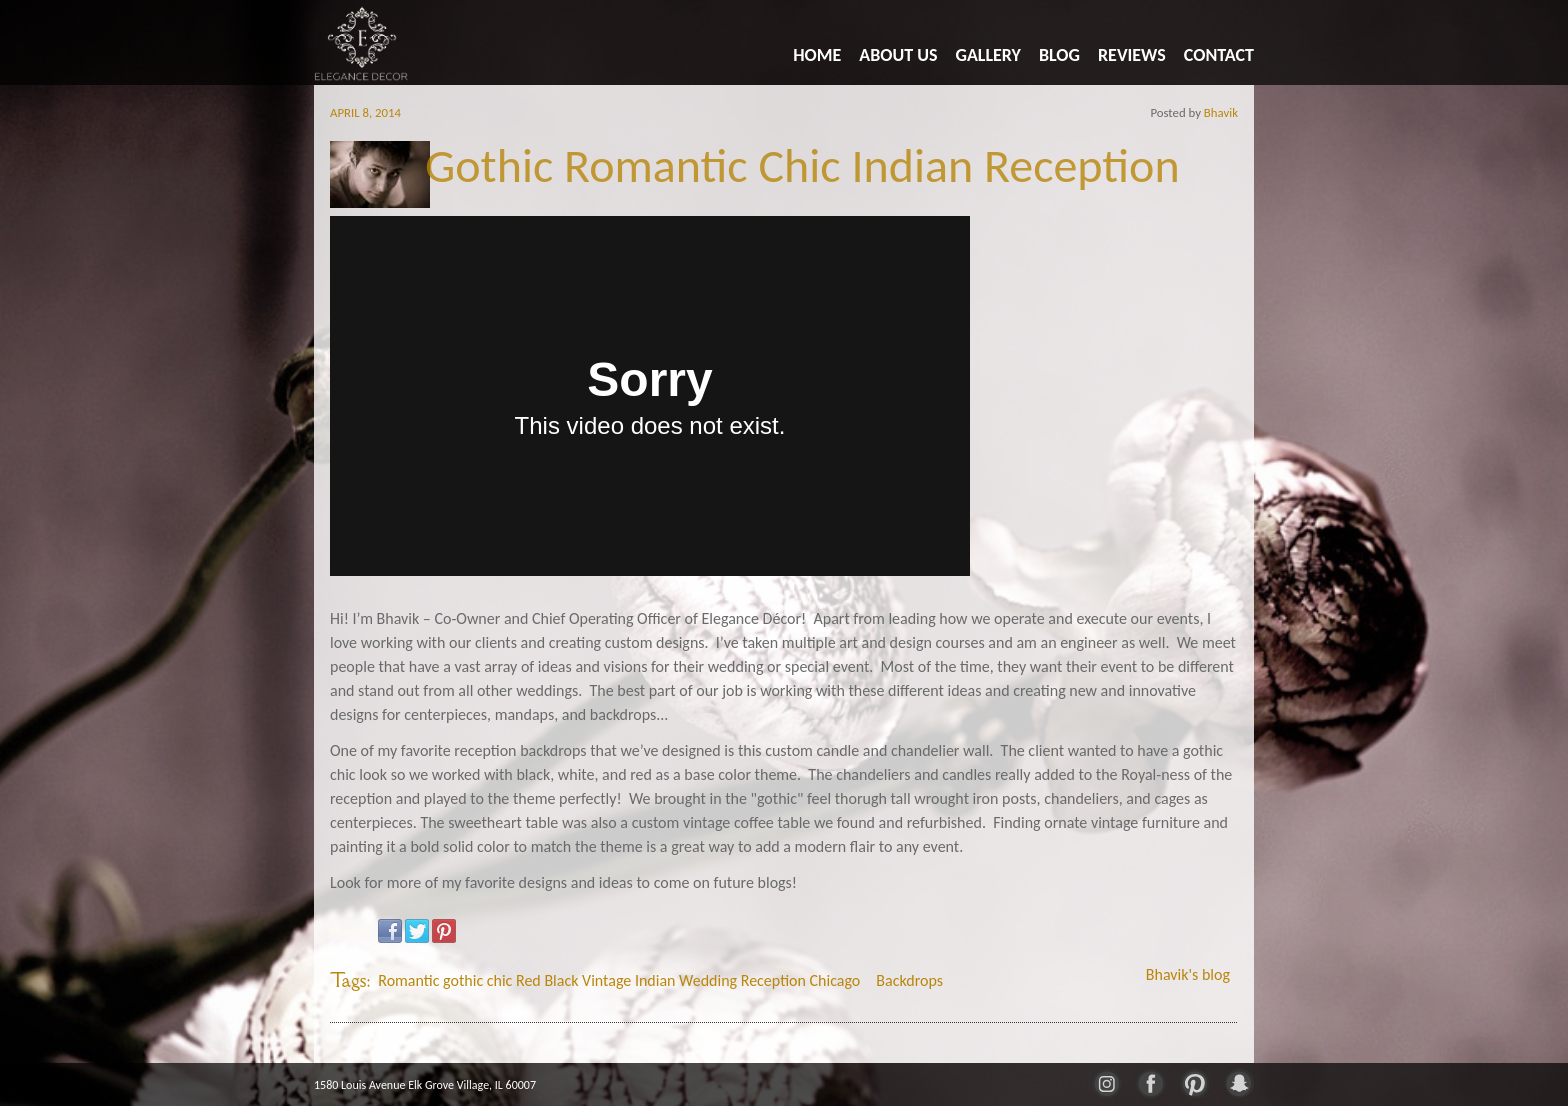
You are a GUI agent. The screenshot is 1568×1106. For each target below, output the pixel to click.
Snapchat (1238, 1082)
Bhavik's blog (1188, 974)
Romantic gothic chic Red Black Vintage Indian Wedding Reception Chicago (619, 980)
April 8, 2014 (365, 112)
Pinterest (444, 931)
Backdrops (909, 980)
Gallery (988, 55)
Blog (1059, 55)
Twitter (417, 931)
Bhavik (1221, 112)
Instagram (1106, 1082)
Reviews (1132, 55)
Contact (1219, 55)
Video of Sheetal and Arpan (650, 396)
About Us (898, 55)
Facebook (390, 931)
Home (817, 55)
